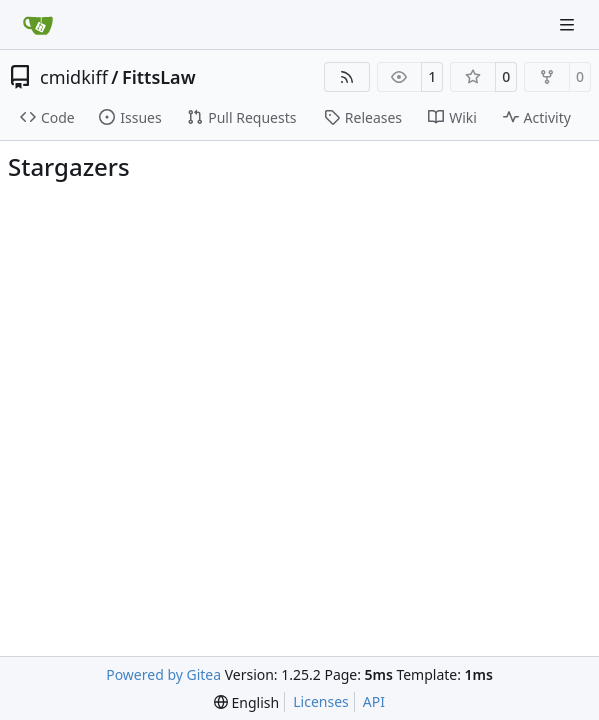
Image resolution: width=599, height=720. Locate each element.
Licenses (321, 701)
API (374, 701)
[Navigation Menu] (569, 24)
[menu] (246, 702)
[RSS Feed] (347, 77)
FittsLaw (159, 77)
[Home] (38, 25)
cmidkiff (74, 77)
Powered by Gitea (163, 674)
